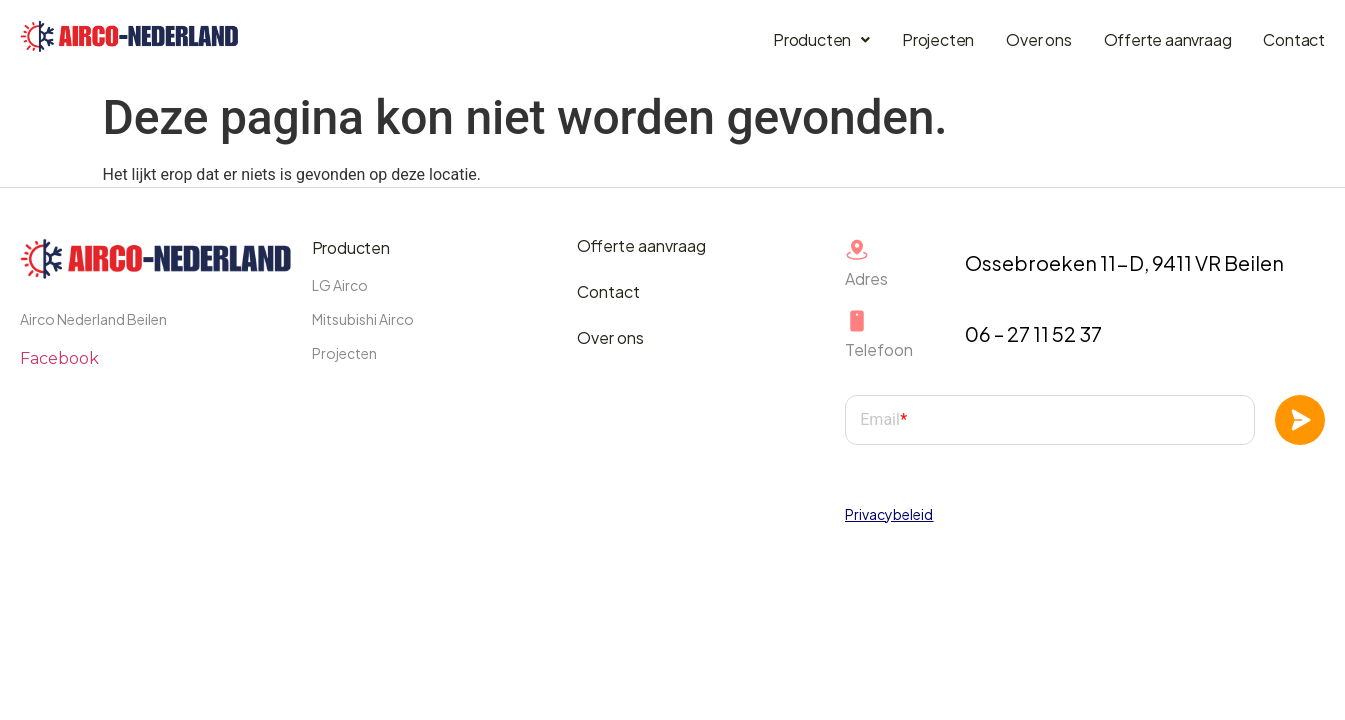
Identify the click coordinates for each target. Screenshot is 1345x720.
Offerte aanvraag (1168, 39)
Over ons (1038, 39)
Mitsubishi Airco (363, 319)
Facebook (59, 358)
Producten (821, 39)
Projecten (938, 39)
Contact (1294, 39)
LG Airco (340, 285)
